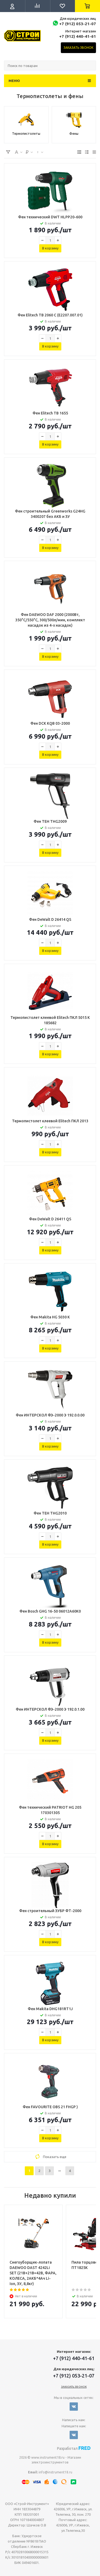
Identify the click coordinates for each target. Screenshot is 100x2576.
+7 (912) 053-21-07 (77, 23)
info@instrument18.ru (55, 2472)
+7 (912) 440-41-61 (77, 36)
